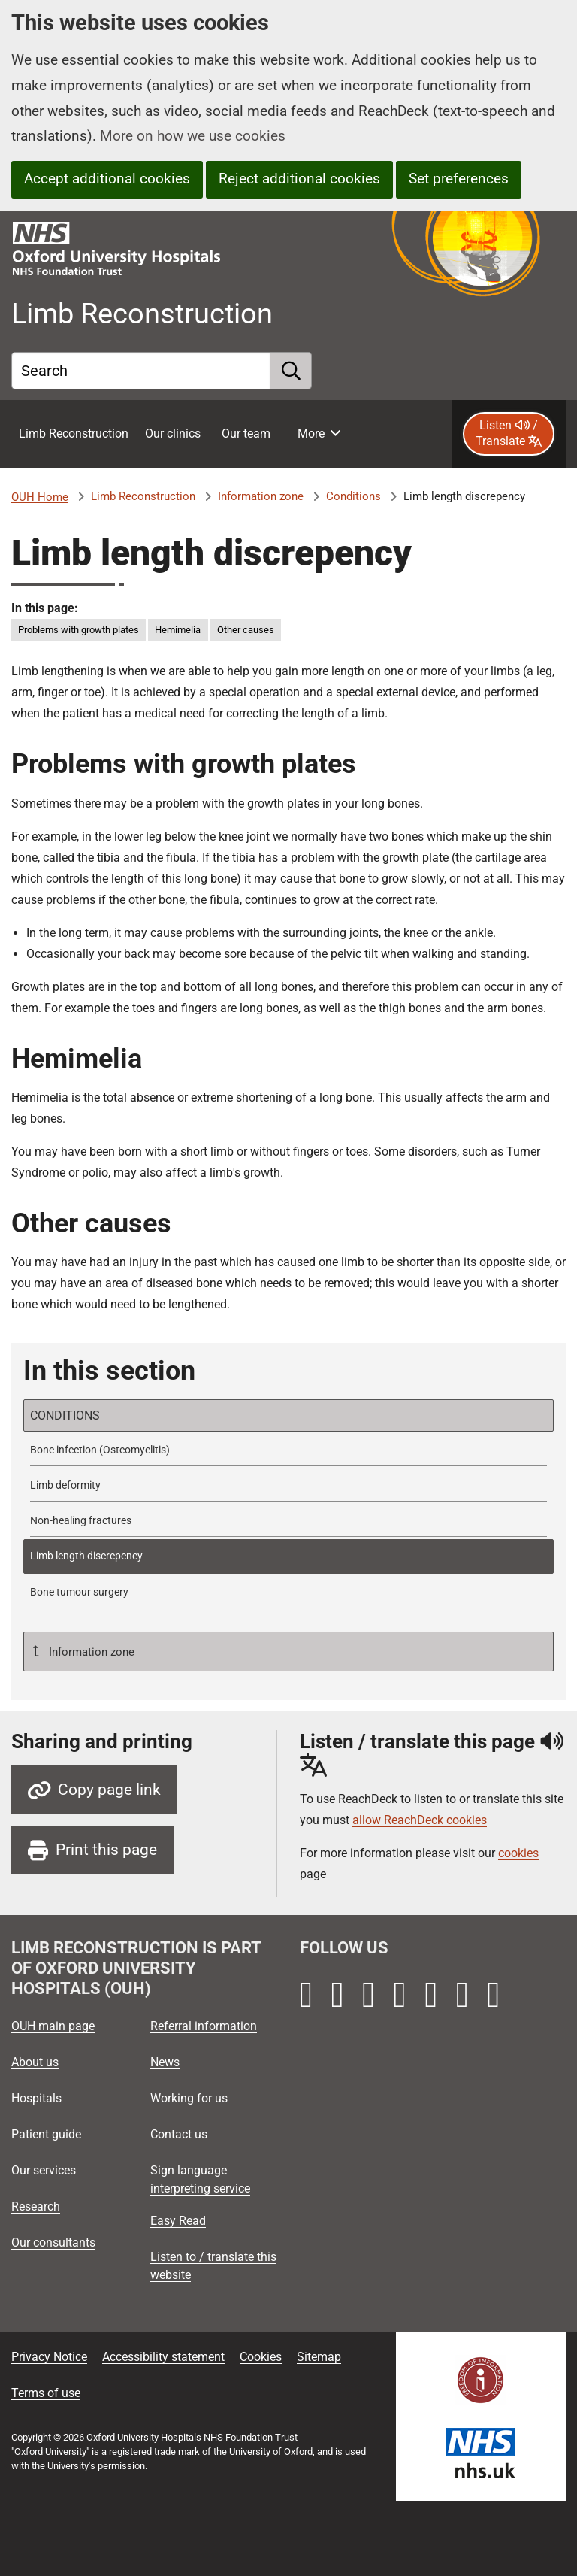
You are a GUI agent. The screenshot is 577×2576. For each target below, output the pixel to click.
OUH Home (39, 497)
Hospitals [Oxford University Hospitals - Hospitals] (36, 2098)
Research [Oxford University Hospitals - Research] (35, 2206)
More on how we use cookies (192, 135)
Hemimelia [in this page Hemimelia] (178, 629)
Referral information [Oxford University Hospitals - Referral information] (203, 2026)
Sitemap (319, 2357)
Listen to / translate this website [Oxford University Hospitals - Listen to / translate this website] (213, 2266)
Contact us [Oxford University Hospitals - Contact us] (178, 2134)
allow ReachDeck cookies (419, 1820)
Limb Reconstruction (143, 496)
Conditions (353, 496)
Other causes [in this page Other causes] (245, 629)
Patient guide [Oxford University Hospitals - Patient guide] (46, 2134)
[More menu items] (318, 434)
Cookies (261, 2357)
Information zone (261, 496)
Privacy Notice (49, 2357)
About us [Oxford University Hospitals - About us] (35, 2062)
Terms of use (45, 2393)
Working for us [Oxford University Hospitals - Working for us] (189, 2098)
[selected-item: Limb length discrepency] (288, 1556)
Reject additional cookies (299, 178)
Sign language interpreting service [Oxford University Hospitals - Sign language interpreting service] (200, 2179)
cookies (518, 1853)
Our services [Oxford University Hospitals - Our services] (43, 2170)
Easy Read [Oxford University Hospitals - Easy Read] (178, 2221)
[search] (291, 370)
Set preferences (459, 178)
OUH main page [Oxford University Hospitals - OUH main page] (53, 2026)
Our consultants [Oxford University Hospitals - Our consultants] (53, 2242)
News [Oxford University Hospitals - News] (165, 2062)
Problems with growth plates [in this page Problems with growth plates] (78, 629)
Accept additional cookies (107, 178)
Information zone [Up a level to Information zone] (90, 1652)
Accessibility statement (163, 2357)
